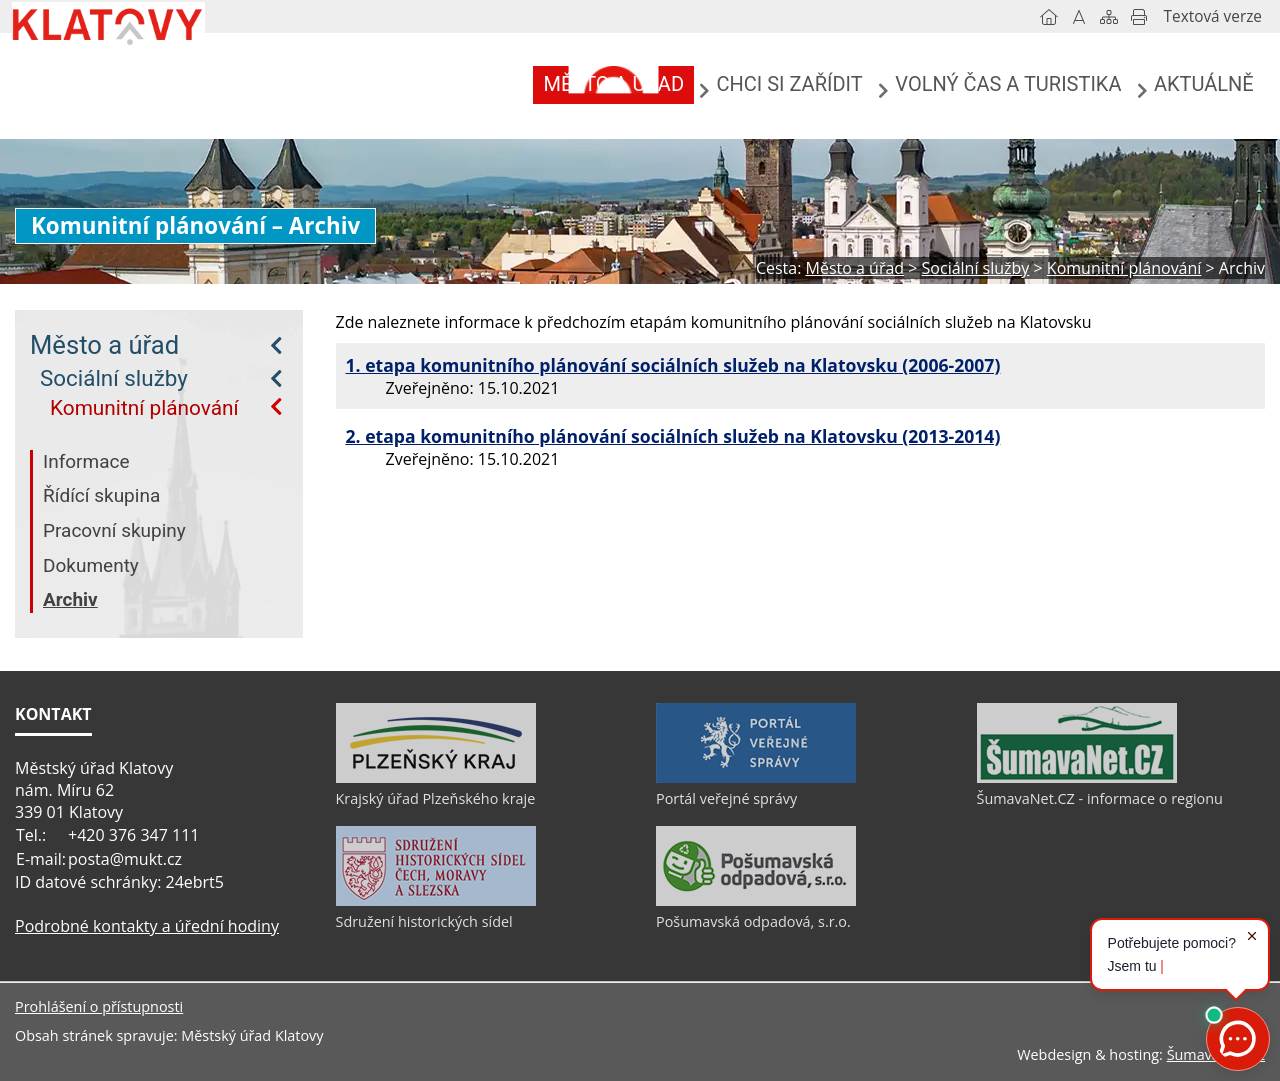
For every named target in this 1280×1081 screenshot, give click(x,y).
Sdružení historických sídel (424, 921)
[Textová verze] (1213, 17)
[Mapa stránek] (1109, 17)
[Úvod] (1049, 17)
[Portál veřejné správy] (756, 778)
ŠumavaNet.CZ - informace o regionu (1100, 798)
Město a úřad (104, 345)
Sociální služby (114, 378)
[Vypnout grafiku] (1079, 17)
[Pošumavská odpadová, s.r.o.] (756, 901)
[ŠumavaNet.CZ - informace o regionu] (1077, 778)
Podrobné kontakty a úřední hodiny (147, 926)
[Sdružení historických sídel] (436, 901)
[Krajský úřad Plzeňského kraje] (436, 778)
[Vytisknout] (1139, 17)
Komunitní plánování (144, 408)
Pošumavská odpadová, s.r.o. (753, 921)
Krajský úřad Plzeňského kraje (436, 798)
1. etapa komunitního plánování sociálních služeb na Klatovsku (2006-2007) (673, 365)
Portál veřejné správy (726, 798)
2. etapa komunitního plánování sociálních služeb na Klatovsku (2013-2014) (673, 436)
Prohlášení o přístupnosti (99, 1006)
